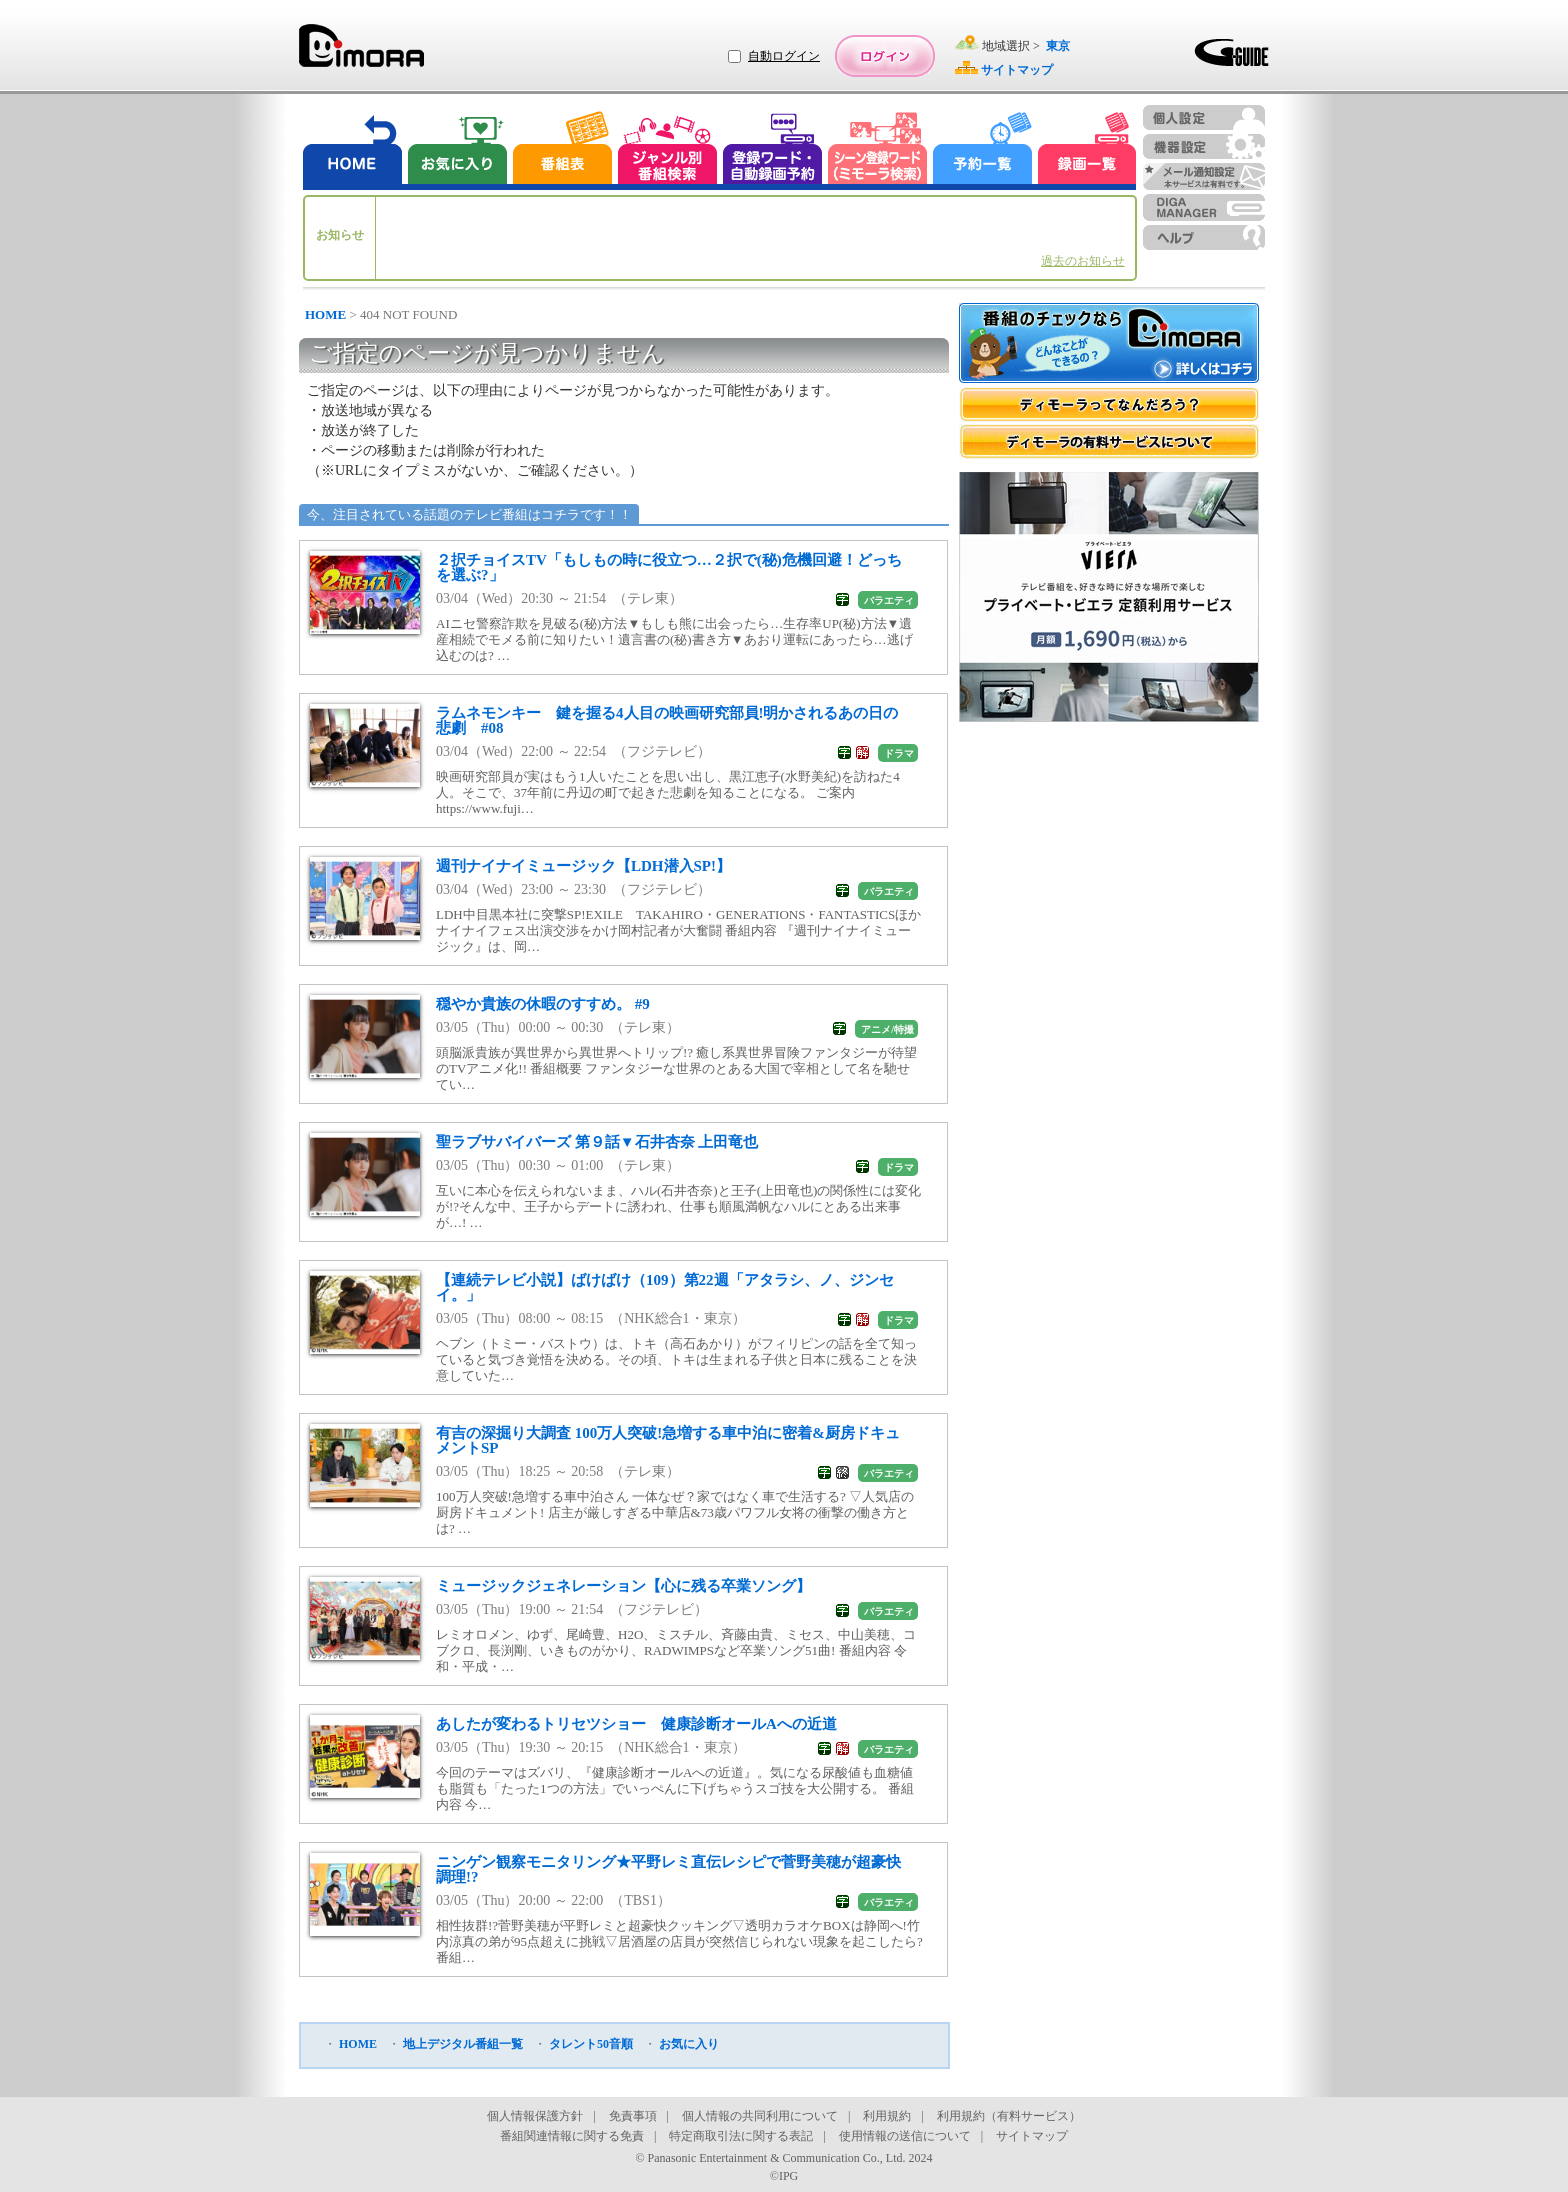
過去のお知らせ (1083, 261)
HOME (325, 314)
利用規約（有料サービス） (1009, 2116)
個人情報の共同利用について (760, 2116)
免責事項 (633, 2116)
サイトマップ (1032, 2136)
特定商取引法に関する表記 (741, 2136)
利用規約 (887, 2116)
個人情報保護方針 (535, 2116)
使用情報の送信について (905, 2136)
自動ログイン (784, 56)
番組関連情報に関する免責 (572, 2136)
